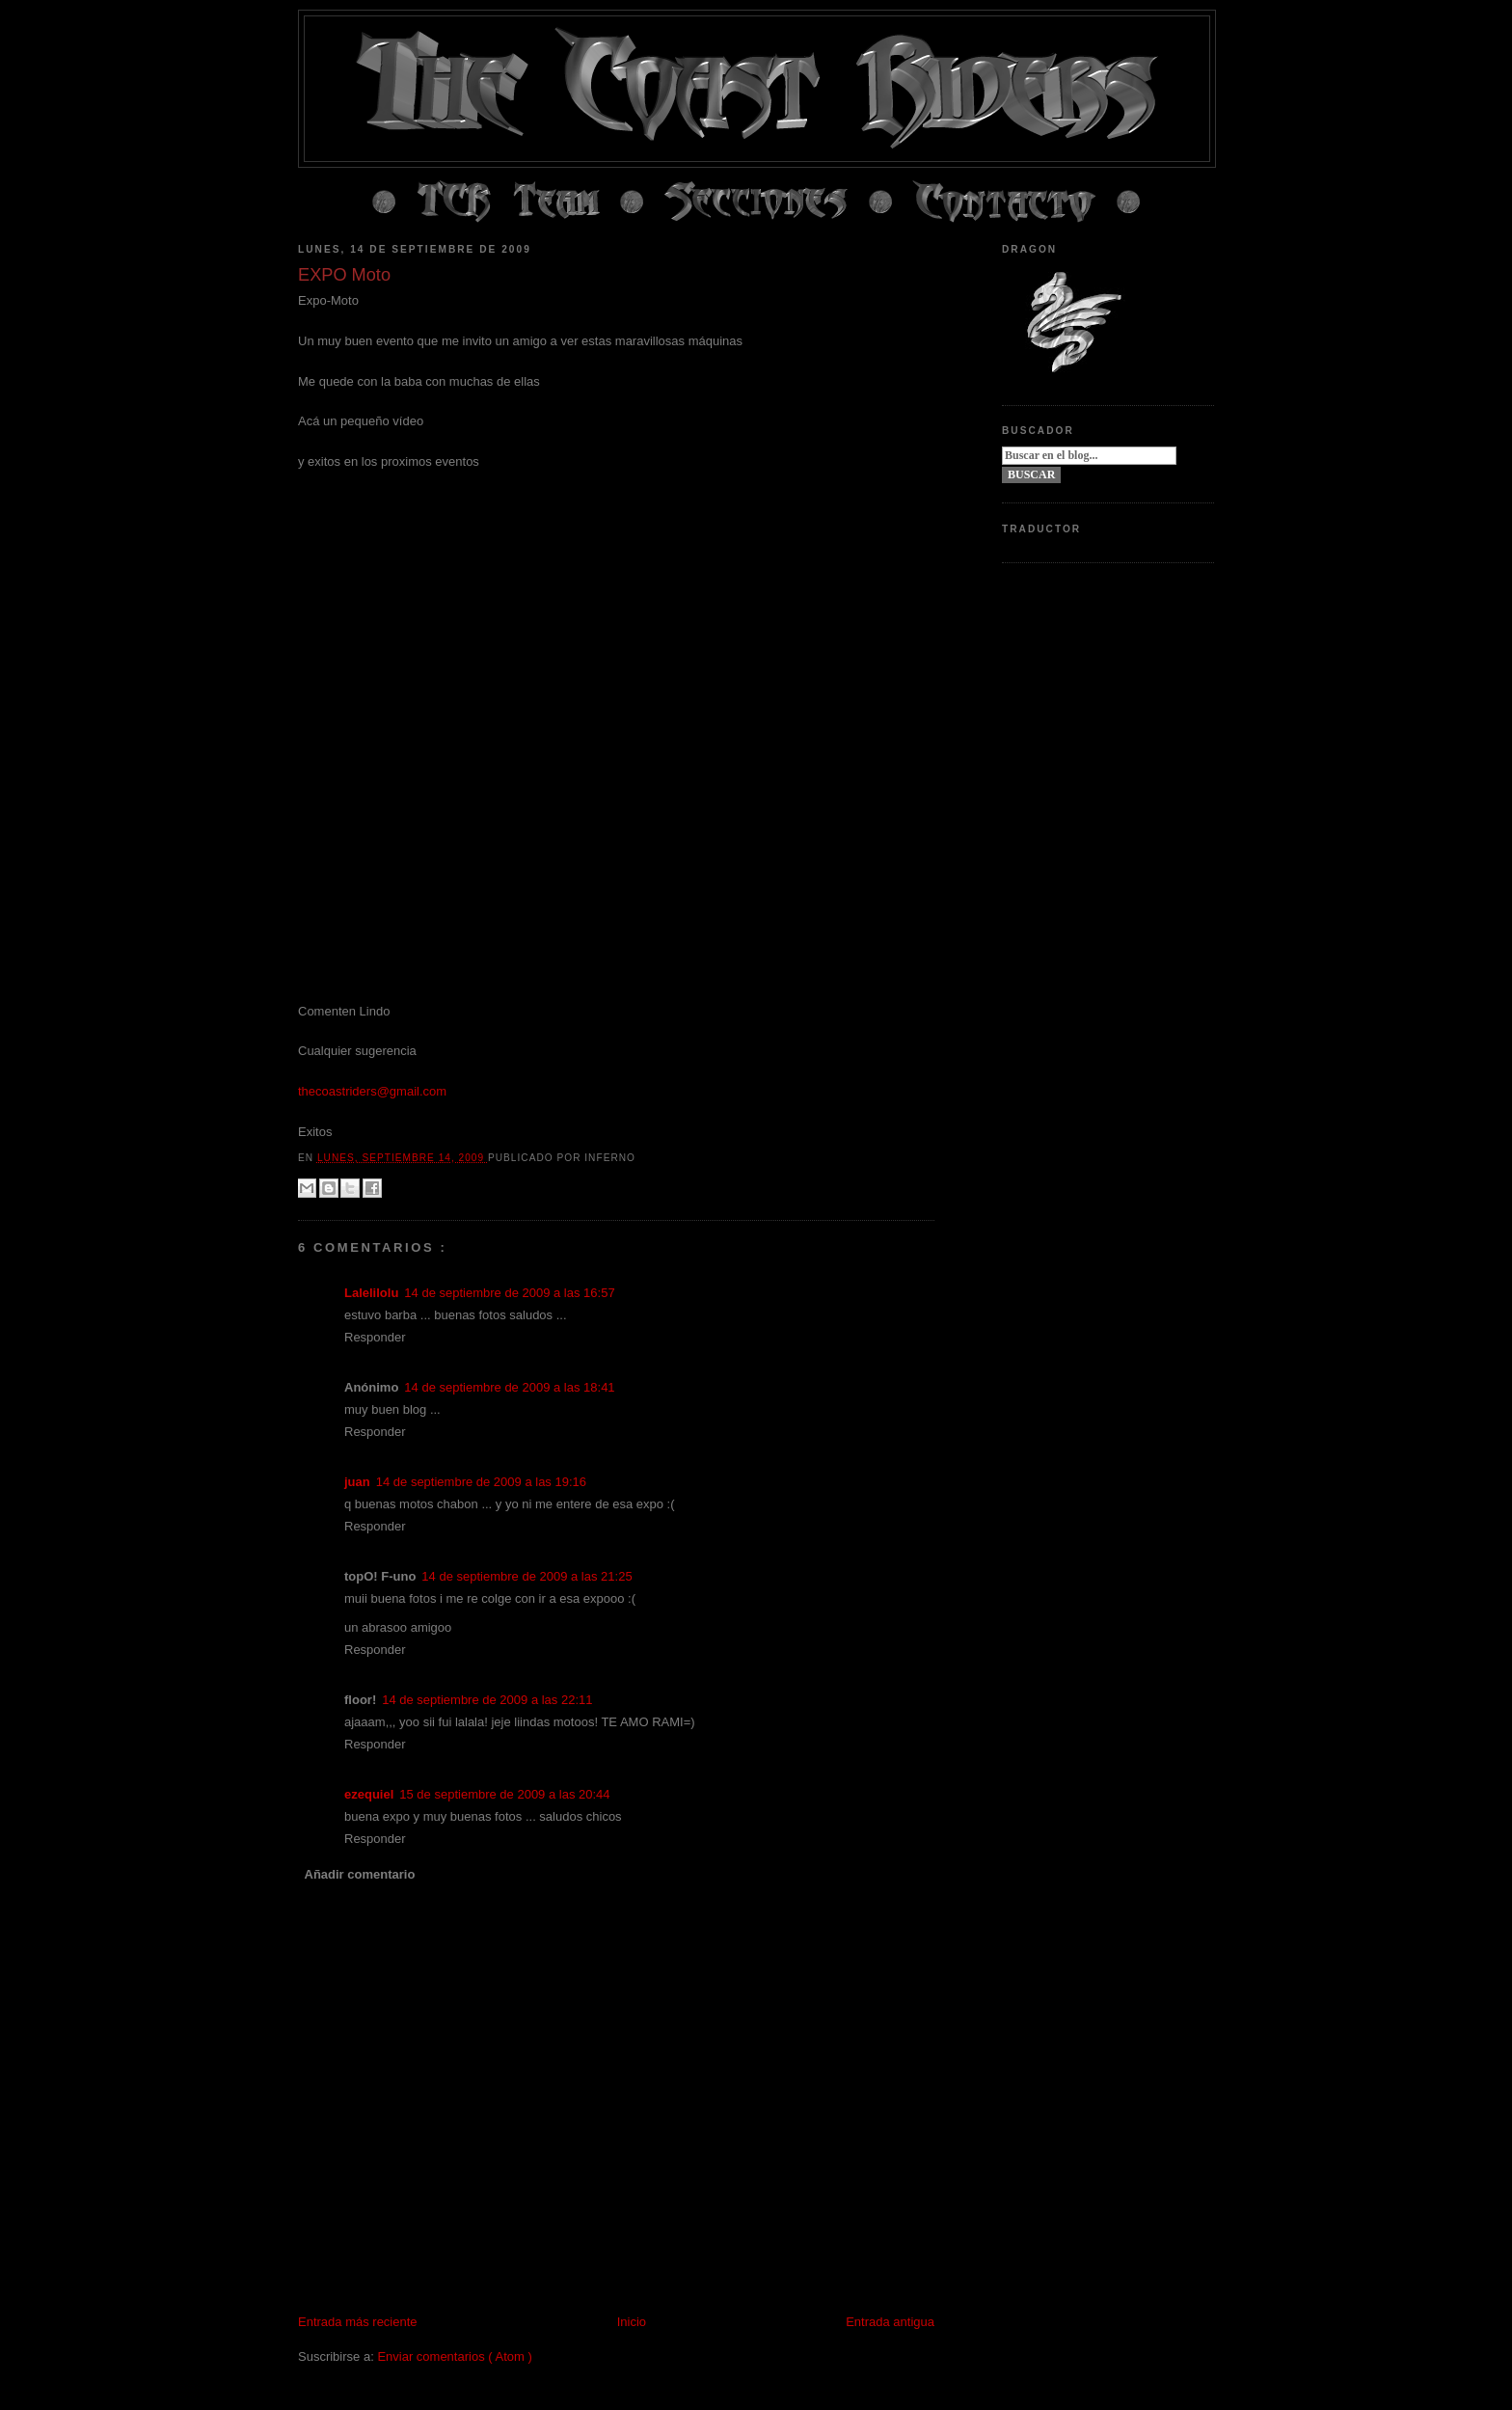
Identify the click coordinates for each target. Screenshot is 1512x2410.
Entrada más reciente (358, 2322)
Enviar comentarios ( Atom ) (454, 2356)
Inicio (631, 2322)
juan (357, 1482)
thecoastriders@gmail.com (372, 1091)
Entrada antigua (890, 2322)
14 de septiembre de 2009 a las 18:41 (509, 1387)
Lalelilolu (371, 1293)
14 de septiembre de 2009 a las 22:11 (487, 1699)
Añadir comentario (360, 1874)
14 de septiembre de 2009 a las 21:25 (526, 1576)
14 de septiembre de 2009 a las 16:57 (509, 1293)
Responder (375, 1337)
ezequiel (368, 1794)
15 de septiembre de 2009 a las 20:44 (504, 1794)
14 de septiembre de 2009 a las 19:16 (481, 1482)
